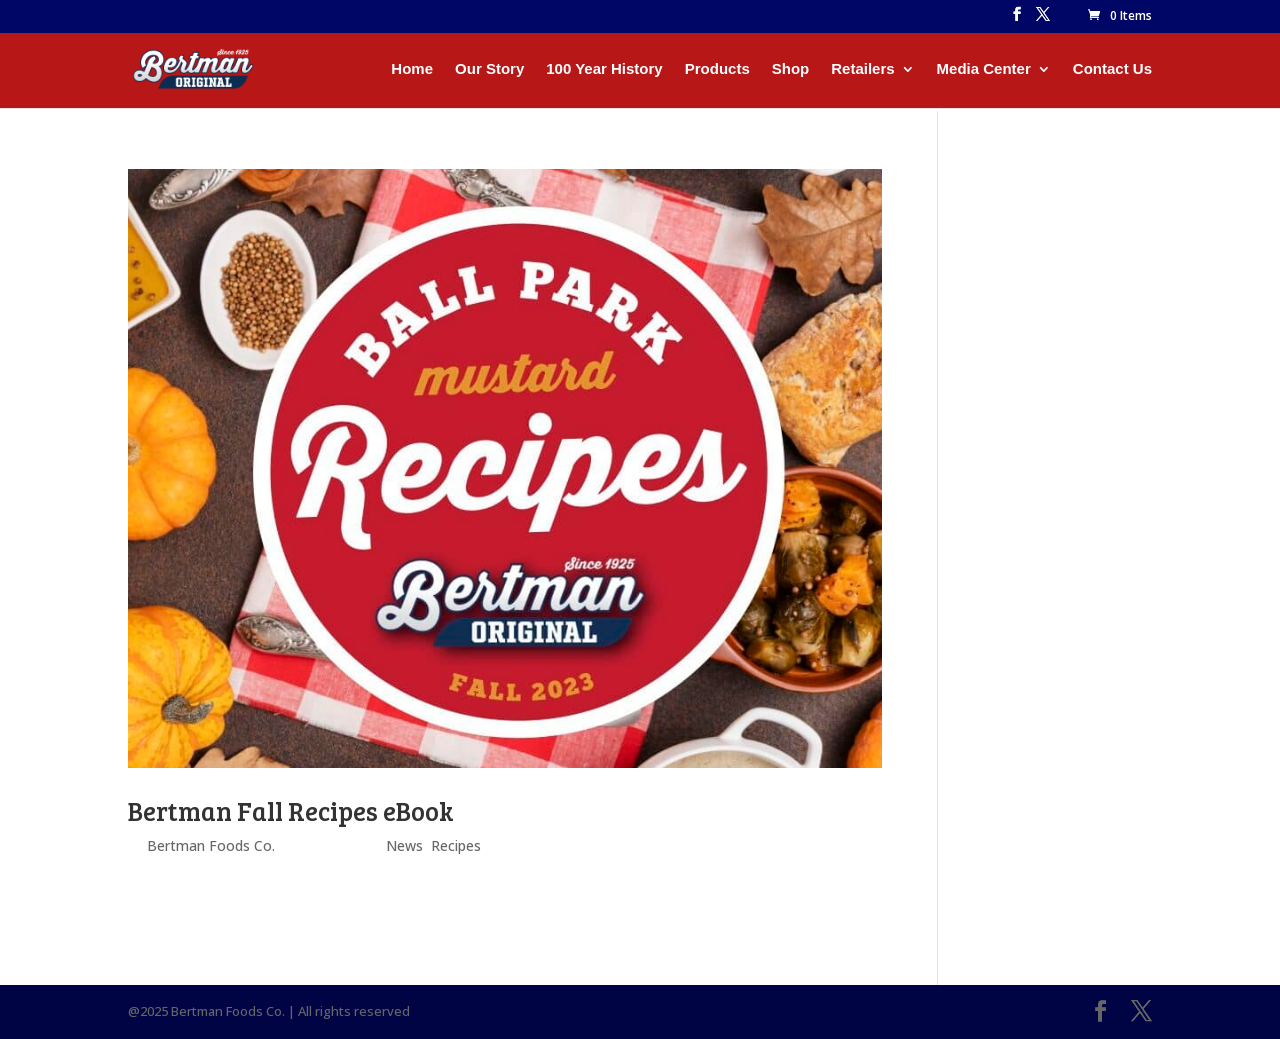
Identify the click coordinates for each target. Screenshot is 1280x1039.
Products (717, 69)
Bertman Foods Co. (211, 845)
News (404, 845)
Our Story (489, 69)
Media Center (984, 69)
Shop (791, 69)
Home (412, 69)
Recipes (456, 845)
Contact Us (1112, 69)
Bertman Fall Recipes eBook (291, 810)
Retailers (862, 69)
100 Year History (604, 69)
